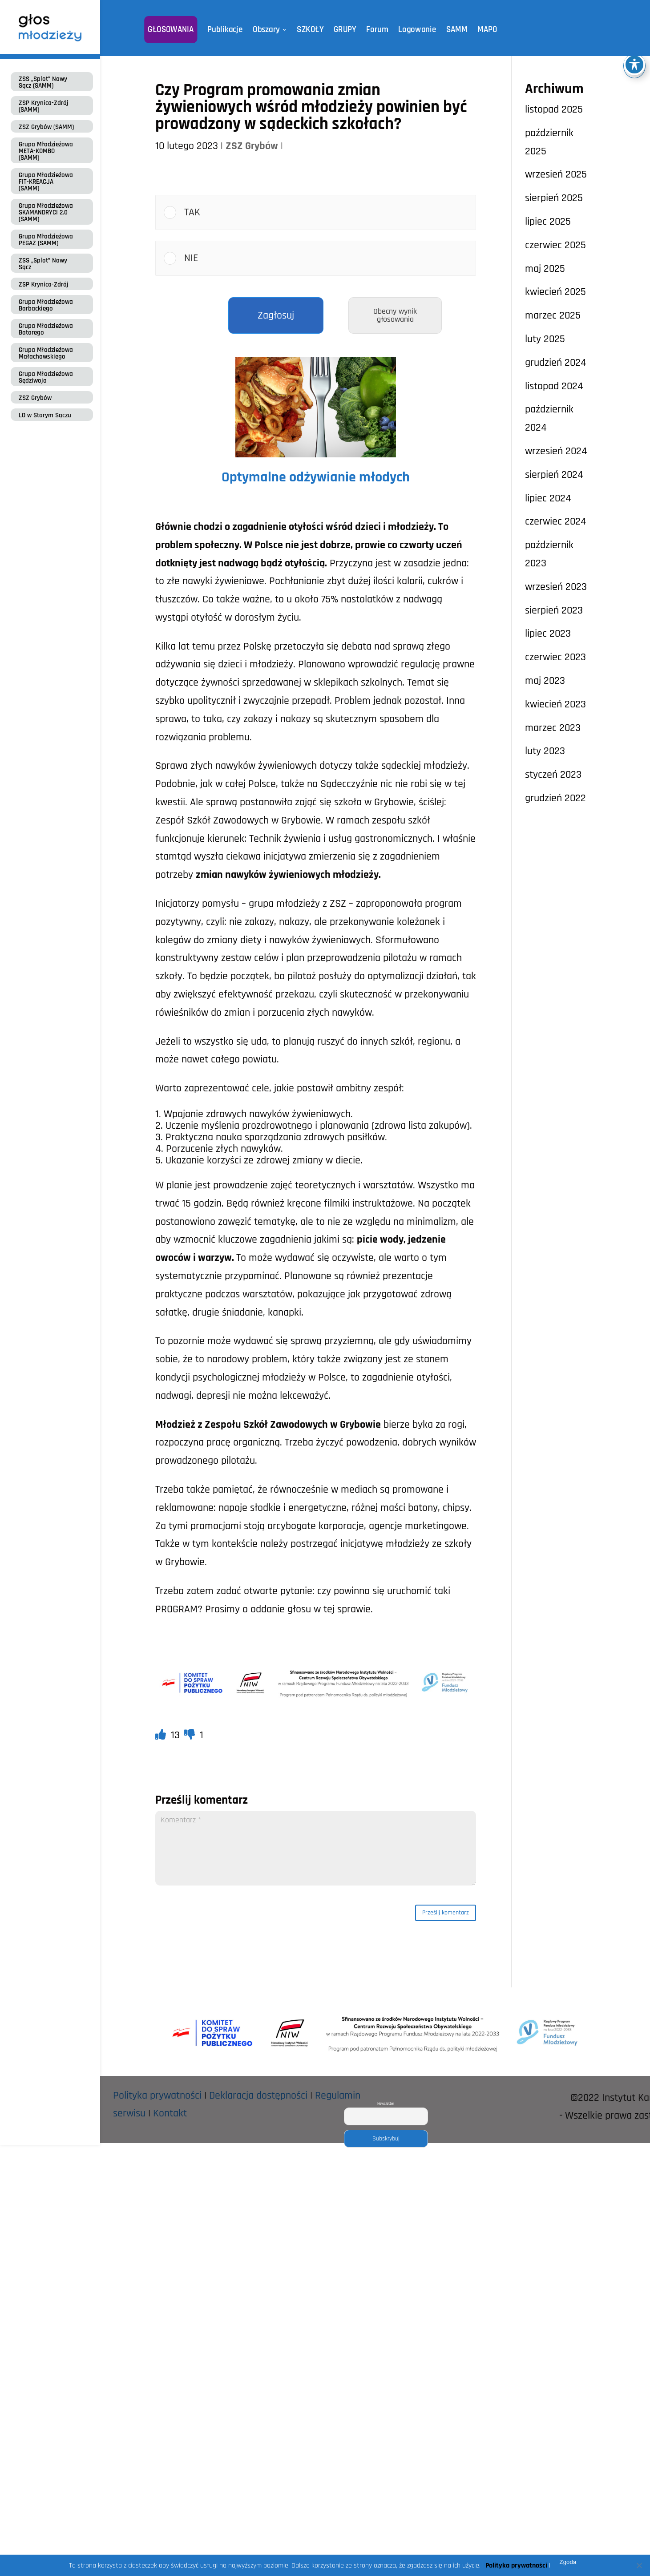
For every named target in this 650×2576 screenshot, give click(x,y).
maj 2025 (545, 268)
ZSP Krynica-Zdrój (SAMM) (44, 106)
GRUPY (343, 30)
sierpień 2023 (554, 610)
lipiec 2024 (548, 498)
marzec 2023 (553, 728)
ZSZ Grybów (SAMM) (46, 127)
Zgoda (567, 2562)
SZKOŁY (310, 30)
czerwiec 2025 (555, 245)
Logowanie (412, 30)
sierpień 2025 (554, 198)
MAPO (478, 30)
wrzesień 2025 (556, 174)
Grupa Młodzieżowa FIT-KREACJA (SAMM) (46, 182)
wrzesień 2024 (556, 451)
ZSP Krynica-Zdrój (44, 284)
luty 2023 (545, 751)
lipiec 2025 (548, 221)
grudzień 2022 (555, 798)
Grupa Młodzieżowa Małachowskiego (46, 353)
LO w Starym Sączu (45, 415)
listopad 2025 (554, 109)
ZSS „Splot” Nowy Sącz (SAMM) (43, 82)
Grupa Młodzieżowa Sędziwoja (46, 377)
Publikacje (230, 30)
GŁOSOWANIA (179, 30)
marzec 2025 (553, 315)
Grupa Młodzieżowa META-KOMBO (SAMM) (46, 151)
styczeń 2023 (553, 774)
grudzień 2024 (555, 362)
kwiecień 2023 (555, 704)
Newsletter (385, 2107)
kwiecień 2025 (555, 292)
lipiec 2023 (548, 633)
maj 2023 (545, 680)
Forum (374, 30)
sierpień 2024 (554, 474)
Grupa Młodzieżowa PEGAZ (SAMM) (46, 239)
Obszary (269, 30)
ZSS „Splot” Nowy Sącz (43, 263)
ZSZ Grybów (35, 398)
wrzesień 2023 (556, 587)
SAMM (449, 30)
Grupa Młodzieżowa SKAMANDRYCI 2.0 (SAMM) (46, 212)
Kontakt (170, 2117)
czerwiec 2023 (555, 657)
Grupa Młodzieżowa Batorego (46, 329)
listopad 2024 (554, 386)
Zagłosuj (276, 315)
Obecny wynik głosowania (395, 315)
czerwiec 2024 (555, 521)
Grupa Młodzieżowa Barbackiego (46, 305)
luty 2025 (545, 339)
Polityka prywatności (157, 2099)
